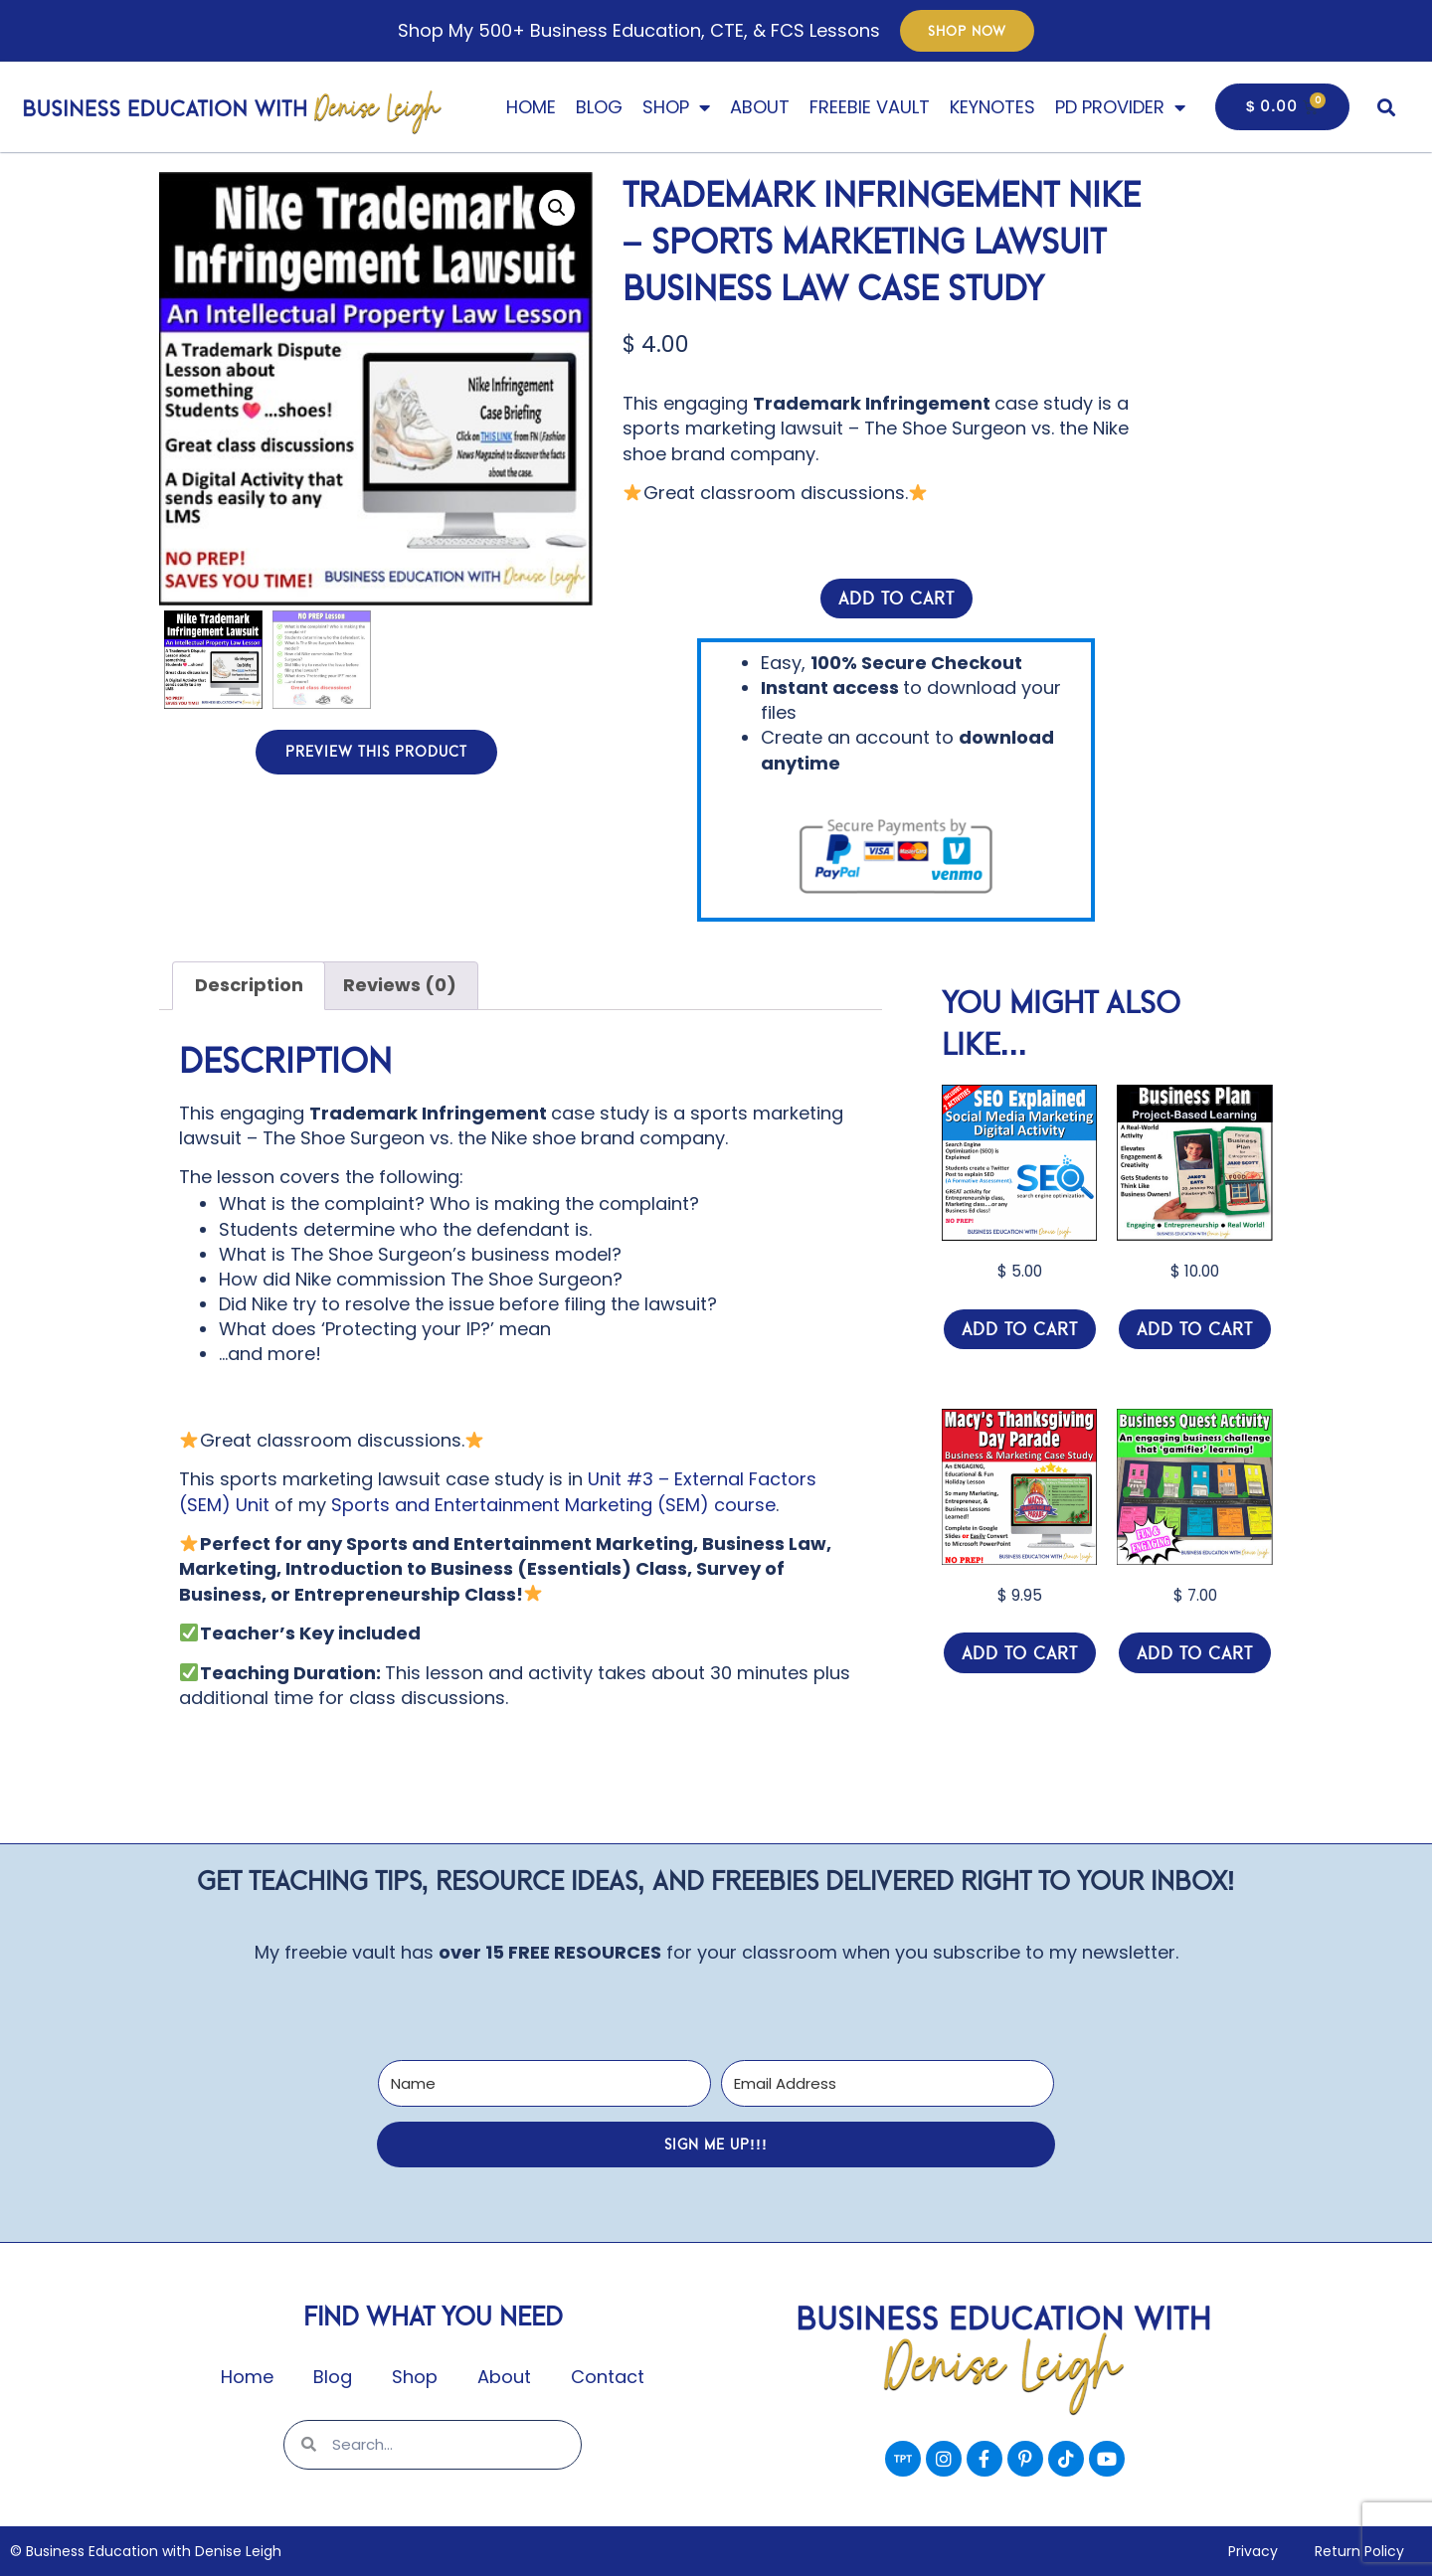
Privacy (1248, 2551)
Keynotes (992, 106)
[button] (1385, 106)
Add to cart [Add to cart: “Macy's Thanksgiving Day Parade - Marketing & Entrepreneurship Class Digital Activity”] (1020, 1653)
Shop (676, 107)
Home (531, 106)
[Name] (544, 2083)
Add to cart (896, 598)
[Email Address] (887, 2083)
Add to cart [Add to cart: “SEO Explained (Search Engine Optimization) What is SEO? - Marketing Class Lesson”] (1020, 1329)
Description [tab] (249, 984)
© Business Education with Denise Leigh (145, 2551)
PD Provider (1120, 107)
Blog (599, 106)
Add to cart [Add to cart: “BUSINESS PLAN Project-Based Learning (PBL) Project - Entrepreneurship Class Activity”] (1195, 1329)
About (760, 106)
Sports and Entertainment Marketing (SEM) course (553, 1504)
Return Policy (1357, 2551)
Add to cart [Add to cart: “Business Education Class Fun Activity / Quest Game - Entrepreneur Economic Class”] (1195, 1653)
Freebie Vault (869, 106)
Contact (607, 2376)
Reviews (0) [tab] (399, 984)
